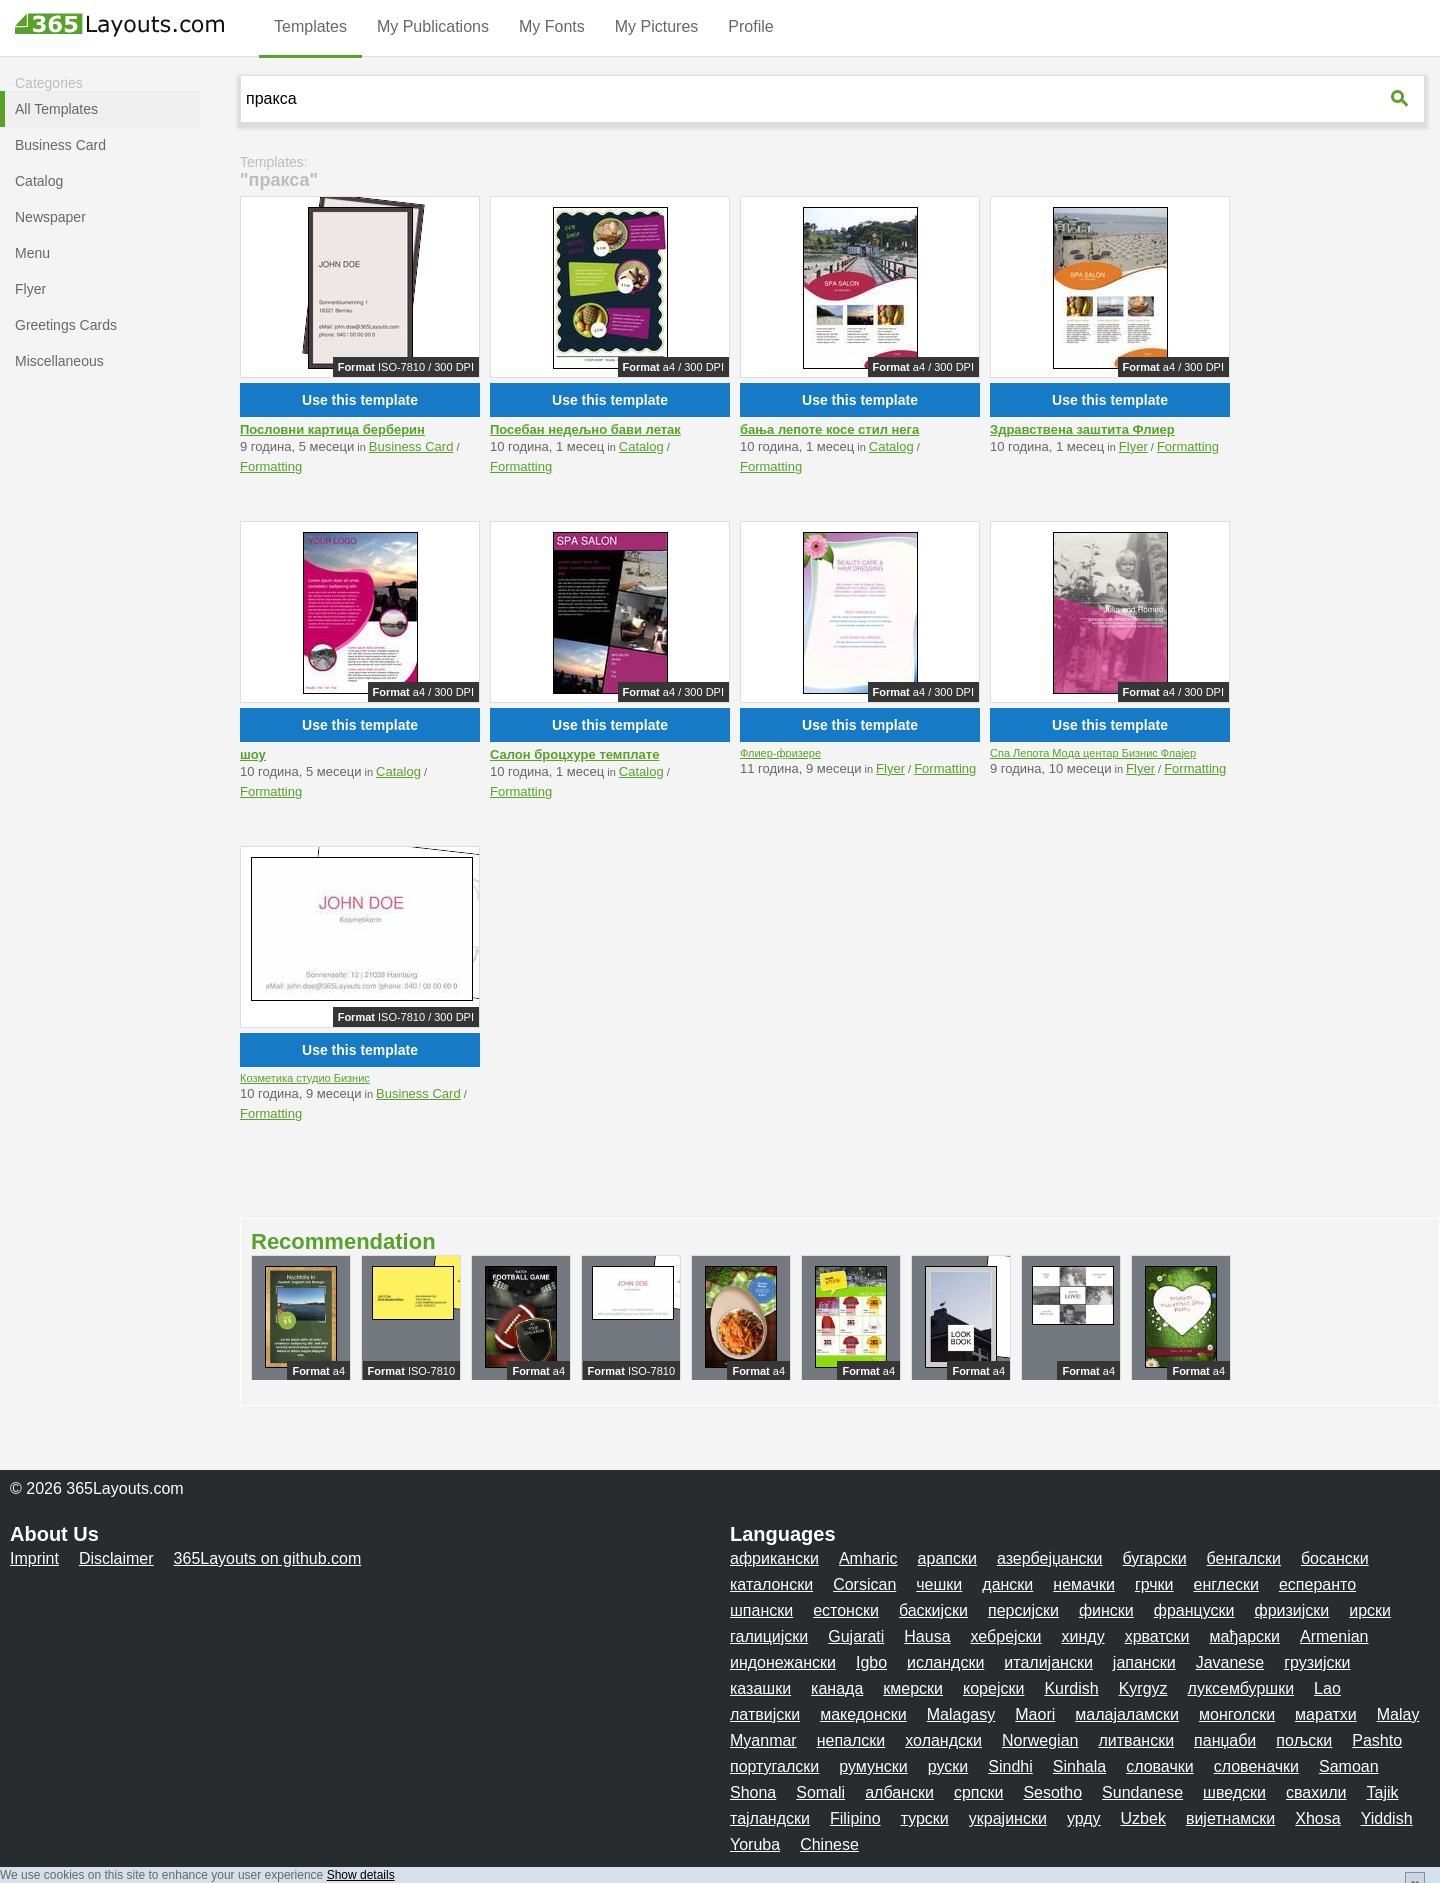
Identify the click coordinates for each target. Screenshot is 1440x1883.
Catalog (641, 446)
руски (948, 1766)
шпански (761, 1610)
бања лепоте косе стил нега (829, 429)
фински (1106, 1610)
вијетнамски (1230, 1818)
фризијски (1292, 1610)
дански (1007, 1584)
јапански (1144, 1662)
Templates (310, 26)
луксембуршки (1241, 1688)
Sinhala (1079, 1766)
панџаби (1225, 1740)
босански (1335, 1558)
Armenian (1334, 1636)
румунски (873, 1766)
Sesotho (1052, 1792)
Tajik (1382, 1792)
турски (925, 1818)
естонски (846, 1610)
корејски (993, 1688)
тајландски (770, 1818)
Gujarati (856, 1636)
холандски (943, 1740)
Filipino (855, 1818)
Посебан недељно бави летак (585, 429)
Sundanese (1142, 1792)
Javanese (1230, 1662)
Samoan (1349, 1766)
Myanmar (763, 1740)
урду (1084, 1818)
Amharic (868, 1558)
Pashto (1377, 1740)
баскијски (933, 1610)
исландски (945, 1662)
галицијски (769, 1636)
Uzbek (1143, 1818)
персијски (1023, 1610)
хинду (1083, 1636)
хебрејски (1006, 1636)
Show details (361, 1875)
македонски (863, 1714)
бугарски (1155, 1558)
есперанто (1317, 1584)
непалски (851, 1740)
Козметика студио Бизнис (305, 1078)
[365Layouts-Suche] (1402, 98)
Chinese (829, 1844)
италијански (1048, 1662)
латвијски (765, 1714)
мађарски (1245, 1636)
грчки (1154, 1584)
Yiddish (1387, 1818)
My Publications (433, 26)
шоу (253, 754)
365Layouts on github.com (268, 1558)
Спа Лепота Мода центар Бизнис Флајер (1093, 753)
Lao (1327, 1688)
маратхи (1326, 1714)
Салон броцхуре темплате (574, 754)
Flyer (1133, 446)
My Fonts (552, 26)
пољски (1304, 1740)
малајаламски (1127, 1714)
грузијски (1317, 1662)
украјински (1008, 1818)
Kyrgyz (1143, 1688)
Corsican (864, 1584)
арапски (947, 1558)
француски (1194, 1610)
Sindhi (1010, 1766)
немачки (1084, 1584)
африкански (774, 1558)
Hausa (927, 1636)
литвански (1136, 1740)
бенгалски (1244, 1558)
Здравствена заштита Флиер (1082, 429)
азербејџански (1050, 1558)
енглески (1226, 1584)
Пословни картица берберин (332, 429)
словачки (1160, 1766)
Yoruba (755, 1844)
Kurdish (1071, 1688)
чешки (939, 1584)
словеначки (1256, 1766)
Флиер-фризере (780, 753)
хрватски (1157, 1636)
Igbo (871, 1662)
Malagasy (961, 1714)
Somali (820, 1792)
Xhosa (1317, 1818)
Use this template (360, 400)
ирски (1370, 1610)
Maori (1035, 1714)
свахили (1316, 1792)
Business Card (411, 446)
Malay (1398, 1714)
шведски (1234, 1792)
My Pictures (657, 26)
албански (899, 1792)
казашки (760, 1688)
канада (837, 1688)
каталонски (771, 1584)
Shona (753, 1792)
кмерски (913, 1688)
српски (979, 1792)
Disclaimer (116, 1558)
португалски (774, 1766)
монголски (1237, 1714)
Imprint (34, 1558)
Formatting (271, 466)
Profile (750, 26)
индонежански (783, 1662)
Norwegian (1040, 1740)
